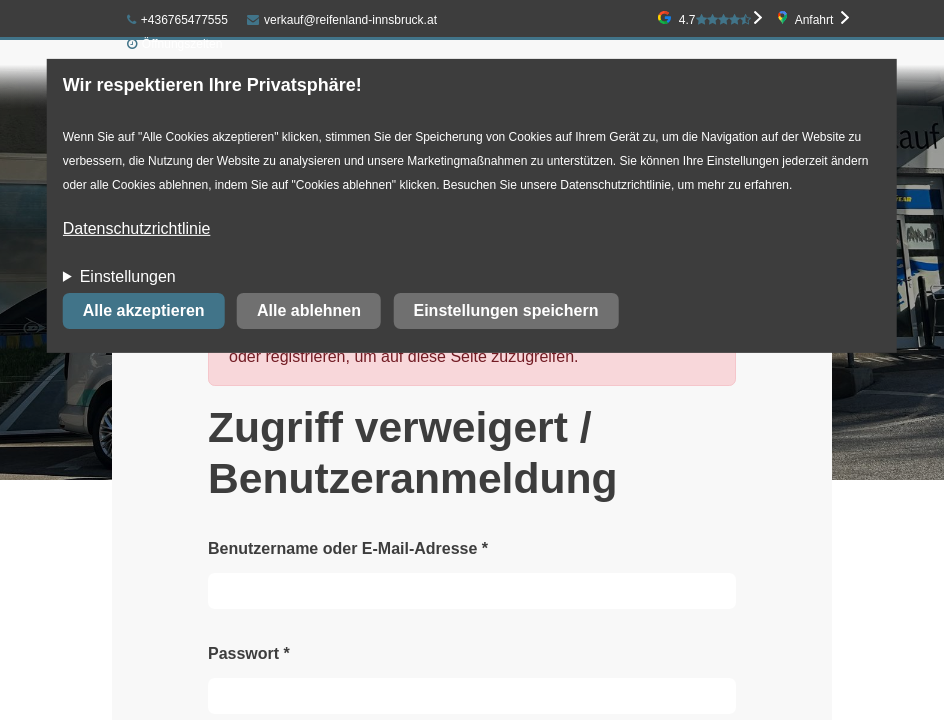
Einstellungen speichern (505, 310)
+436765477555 (177, 20)
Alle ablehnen (309, 310)
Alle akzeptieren (144, 310)
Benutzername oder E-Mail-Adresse (348, 548)
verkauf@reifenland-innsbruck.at (342, 20)
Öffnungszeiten (182, 44)
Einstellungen (128, 276)
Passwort (249, 653)
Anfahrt (814, 20)
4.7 (715, 20)
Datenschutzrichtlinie (137, 228)
